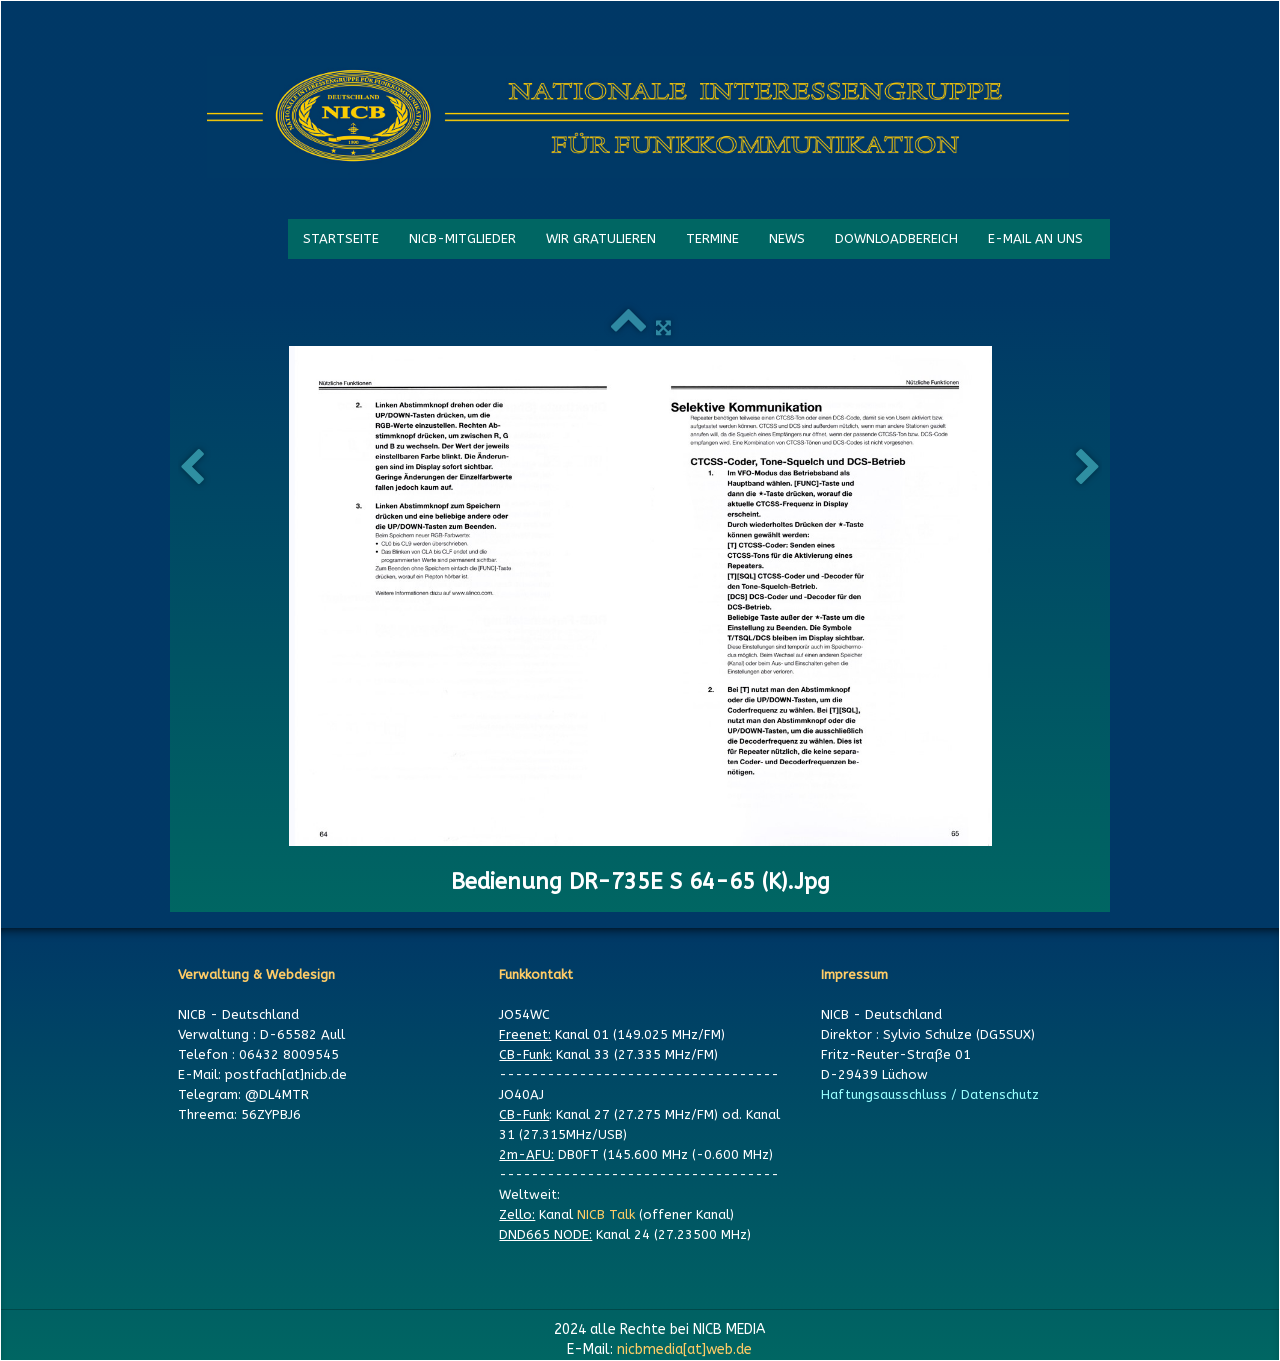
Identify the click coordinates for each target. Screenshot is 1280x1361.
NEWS (787, 238)
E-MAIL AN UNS (1035, 238)
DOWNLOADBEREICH (896, 238)
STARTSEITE (341, 238)
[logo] (638, 117)
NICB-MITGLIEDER (462, 238)
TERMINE (712, 238)
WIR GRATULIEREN (601, 238)
